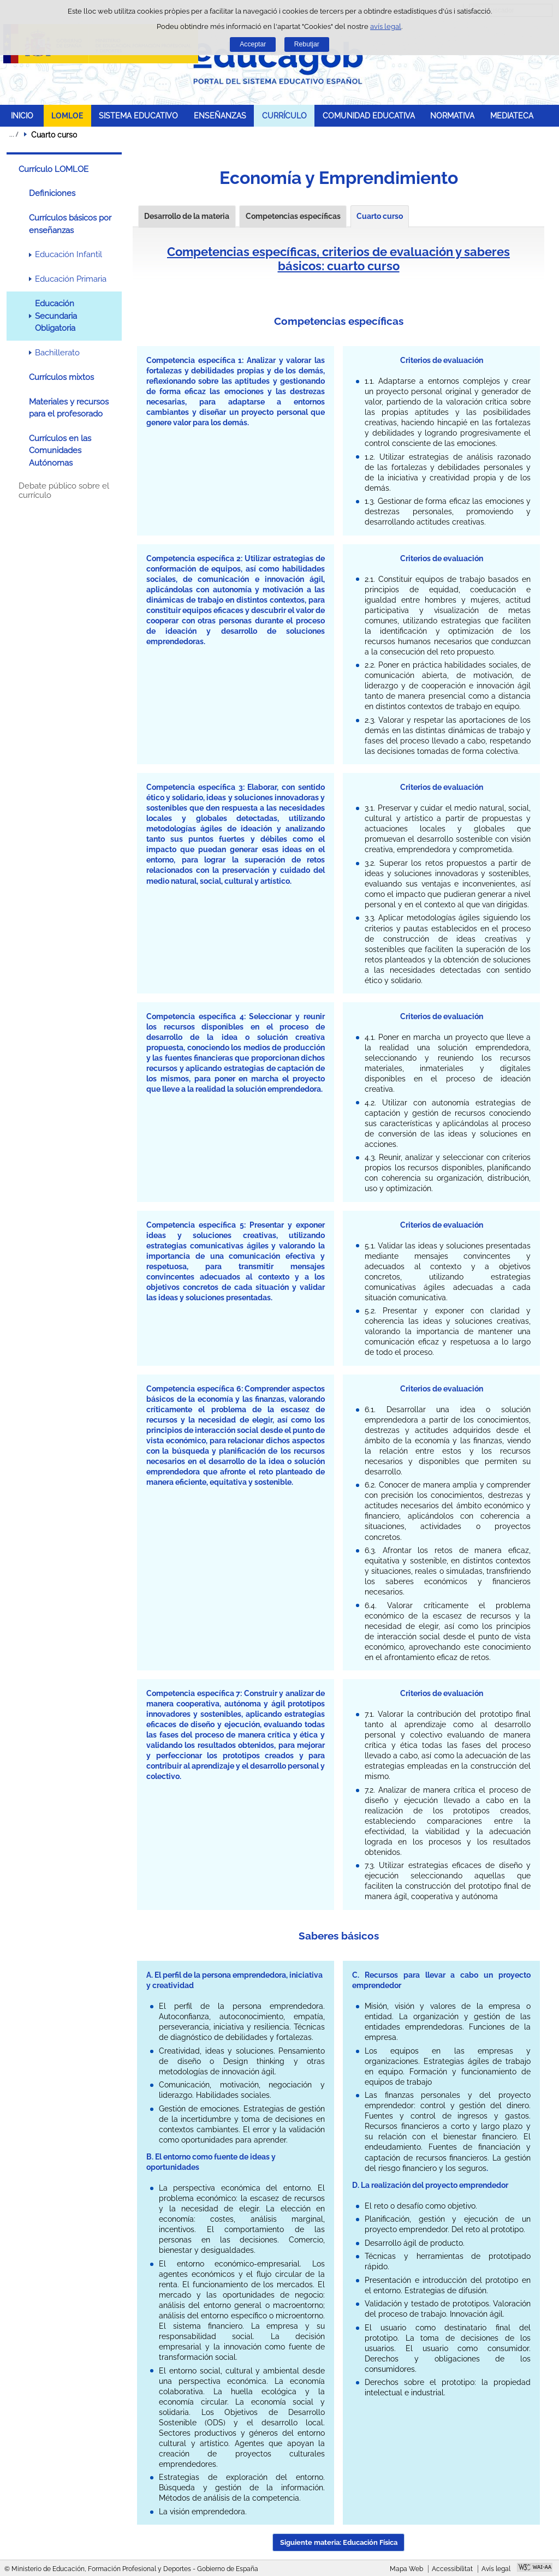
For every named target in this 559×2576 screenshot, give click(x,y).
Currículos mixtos (61, 377)
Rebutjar (306, 44)
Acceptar (253, 44)
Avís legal (495, 2569)
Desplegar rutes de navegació (13, 134)
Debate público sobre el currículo (64, 491)
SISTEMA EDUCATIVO (138, 115)
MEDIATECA (511, 115)
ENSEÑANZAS (220, 115)
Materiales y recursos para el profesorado (69, 408)
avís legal (385, 26)
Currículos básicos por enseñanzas (70, 224)
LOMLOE (67, 115)
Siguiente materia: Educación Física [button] (338, 2542)
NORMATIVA (452, 115)
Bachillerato (57, 353)
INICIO (22, 115)
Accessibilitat (452, 2569)
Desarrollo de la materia (186, 216)
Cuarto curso (379, 216)
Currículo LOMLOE (53, 169)
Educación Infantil (68, 254)
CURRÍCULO (284, 115)
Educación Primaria (70, 279)
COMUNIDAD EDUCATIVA (369, 115)
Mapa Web (406, 2569)
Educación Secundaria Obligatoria (56, 316)
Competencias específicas (293, 216)
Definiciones (52, 193)
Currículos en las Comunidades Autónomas (60, 450)
